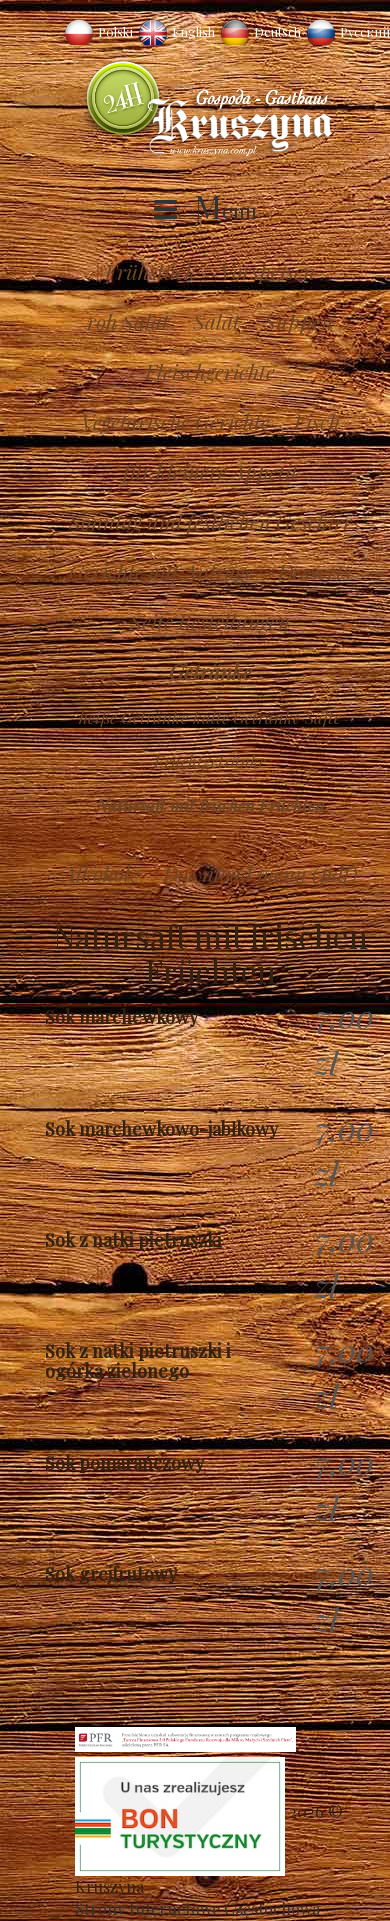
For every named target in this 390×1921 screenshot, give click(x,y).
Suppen (298, 321)
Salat (216, 321)
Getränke (210, 671)
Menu (225, 210)
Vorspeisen (267, 271)
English (193, 31)
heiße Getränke (133, 717)
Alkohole (101, 873)
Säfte (323, 717)
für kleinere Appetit (210, 471)
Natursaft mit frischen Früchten (210, 805)
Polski (115, 31)
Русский (365, 31)
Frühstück (150, 271)
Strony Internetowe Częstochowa (197, 1908)
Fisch (317, 421)
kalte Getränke (246, 717)
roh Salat (128, 321)
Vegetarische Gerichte (175, 421)
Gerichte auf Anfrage (161, 571)
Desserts (314, 571)
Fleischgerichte (210, 371)
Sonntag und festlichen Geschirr (210, 521)
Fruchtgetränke (210, 761)
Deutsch (277, 31)
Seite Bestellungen (210, 621)
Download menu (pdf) (260, 873)
